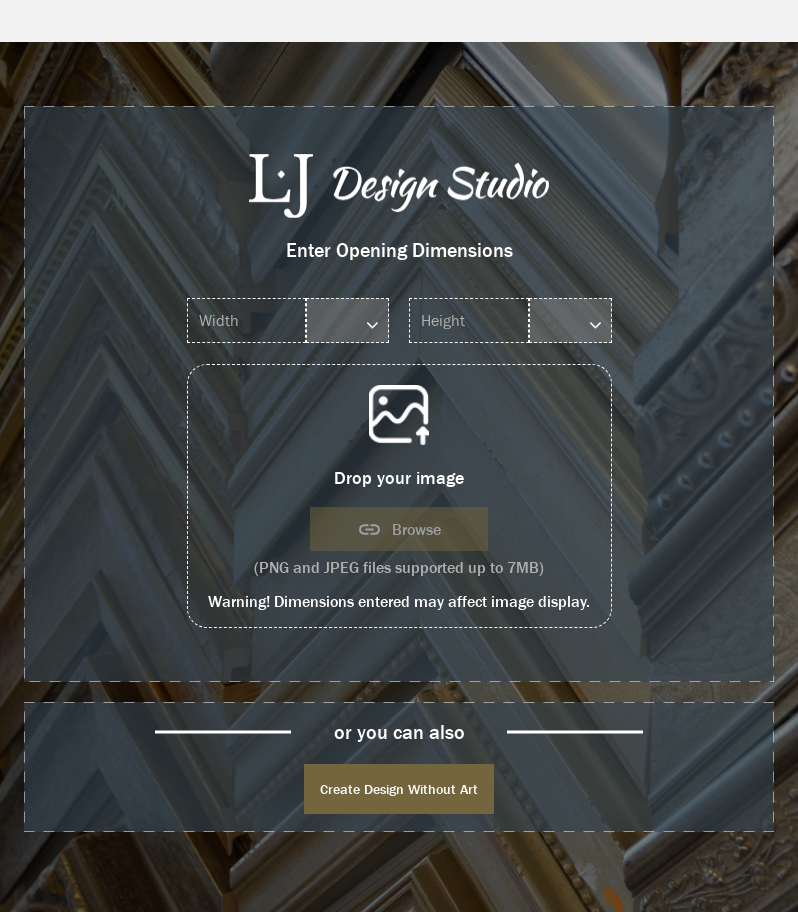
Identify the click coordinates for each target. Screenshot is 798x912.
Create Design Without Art (399, 789)
